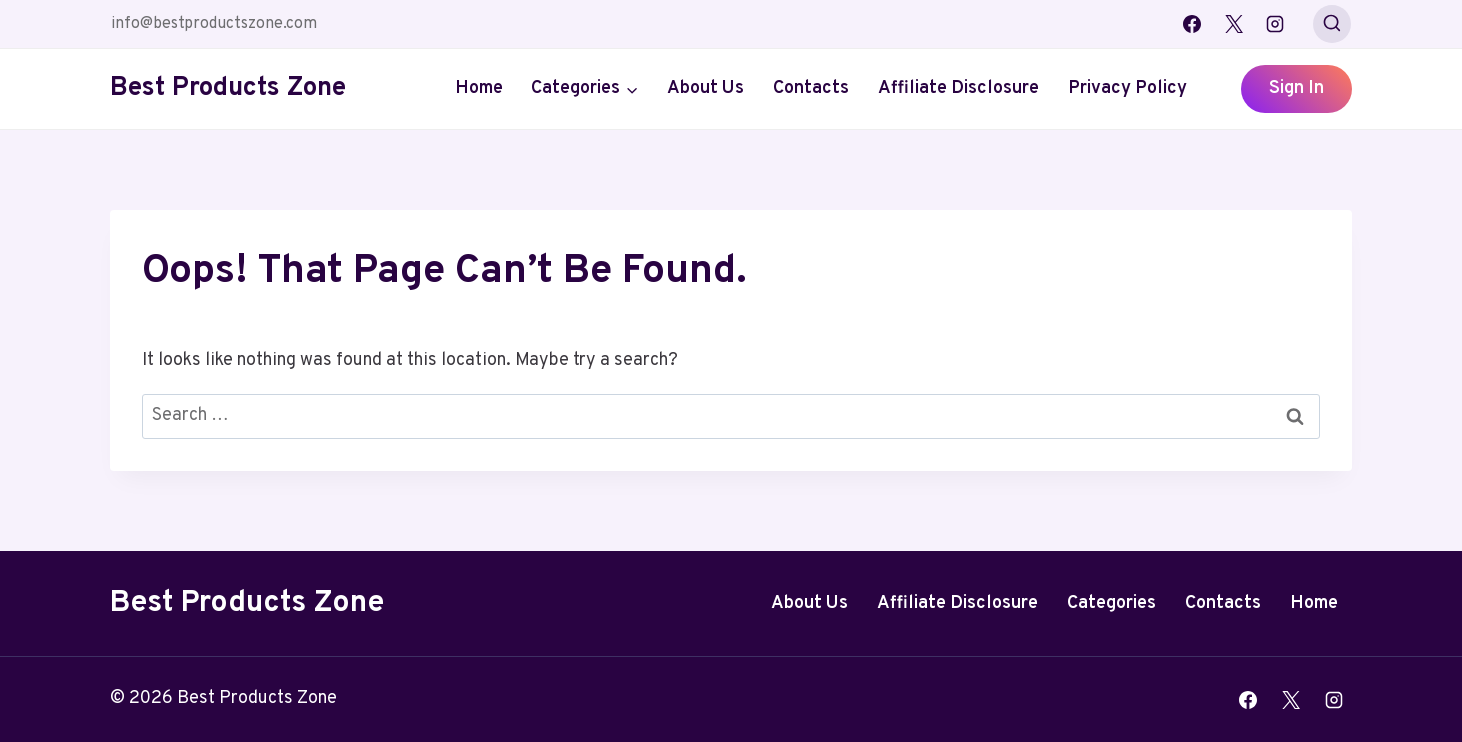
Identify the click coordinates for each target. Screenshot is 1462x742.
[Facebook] (1192, 24)
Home (479, 88)
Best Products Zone (247, 603)
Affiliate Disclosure (958, 88)
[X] (1234, 24)
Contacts (811, 88)
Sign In (1296, 88)
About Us (705, 88)
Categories (1111, 603)
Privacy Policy (1127, 88)
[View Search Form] (1332, 24)
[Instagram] (1275, 24)
